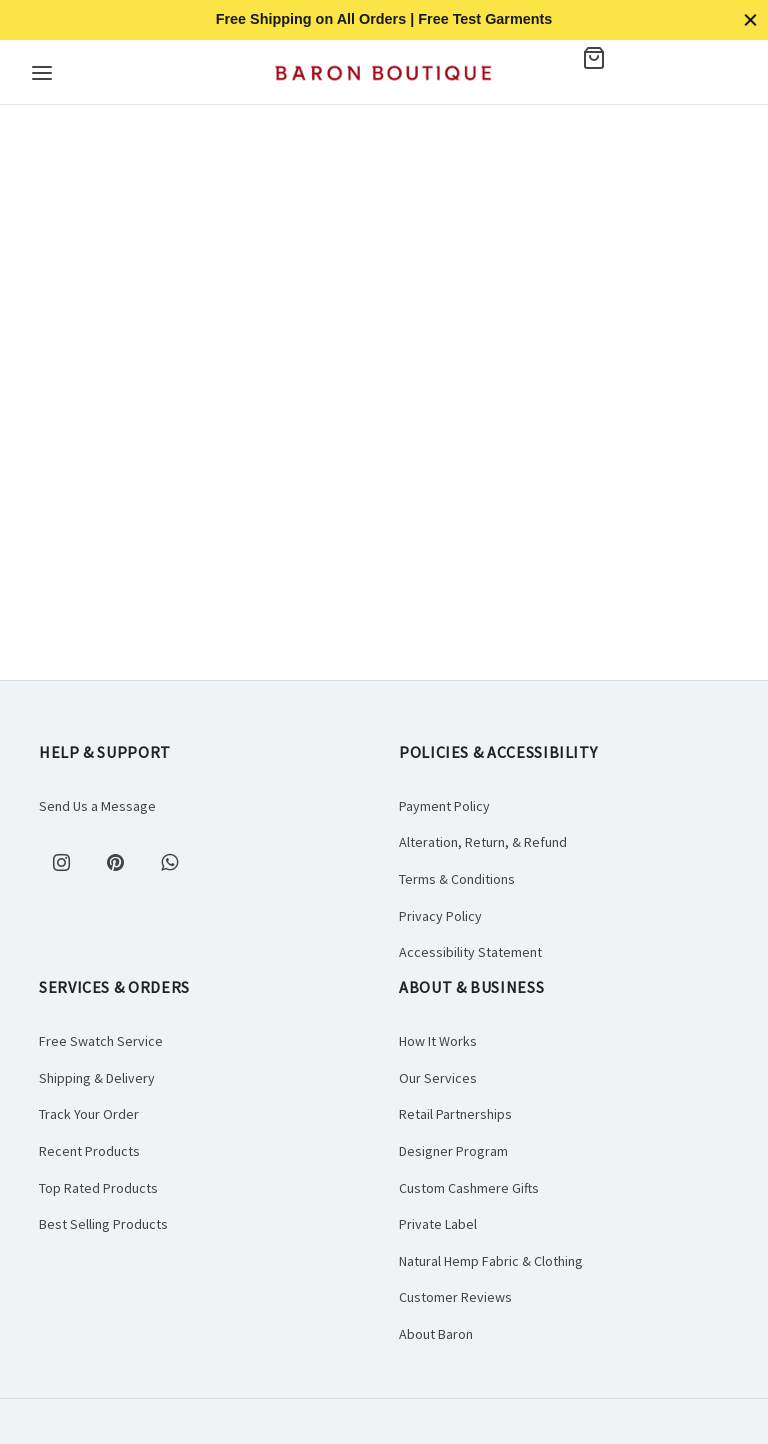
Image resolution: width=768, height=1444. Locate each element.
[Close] (750, 19)
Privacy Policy (440, 916)
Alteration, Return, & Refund (483, 842)
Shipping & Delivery (97, 1078)
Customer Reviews (455, 1297)
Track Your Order (89, 1114)
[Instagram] (61, 862)
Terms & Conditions (457, 879)
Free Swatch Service (101, 1041)
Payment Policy (444, 806)
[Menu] (42, 73)
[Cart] (617, 58)
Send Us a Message (97, 806)
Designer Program (453, 1151)
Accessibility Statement (470, 952)
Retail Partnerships (455, 1114)
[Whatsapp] (169, 862)
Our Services (438, 1078)
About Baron (436, 1334)
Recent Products (89, 1151)
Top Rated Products (98, 1188)
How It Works (438, 1041)
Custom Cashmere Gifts (469, 1188)
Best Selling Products (103, 1224)
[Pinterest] (115, 862)
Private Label (438, 1224)
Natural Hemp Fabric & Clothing (491, 1261)
